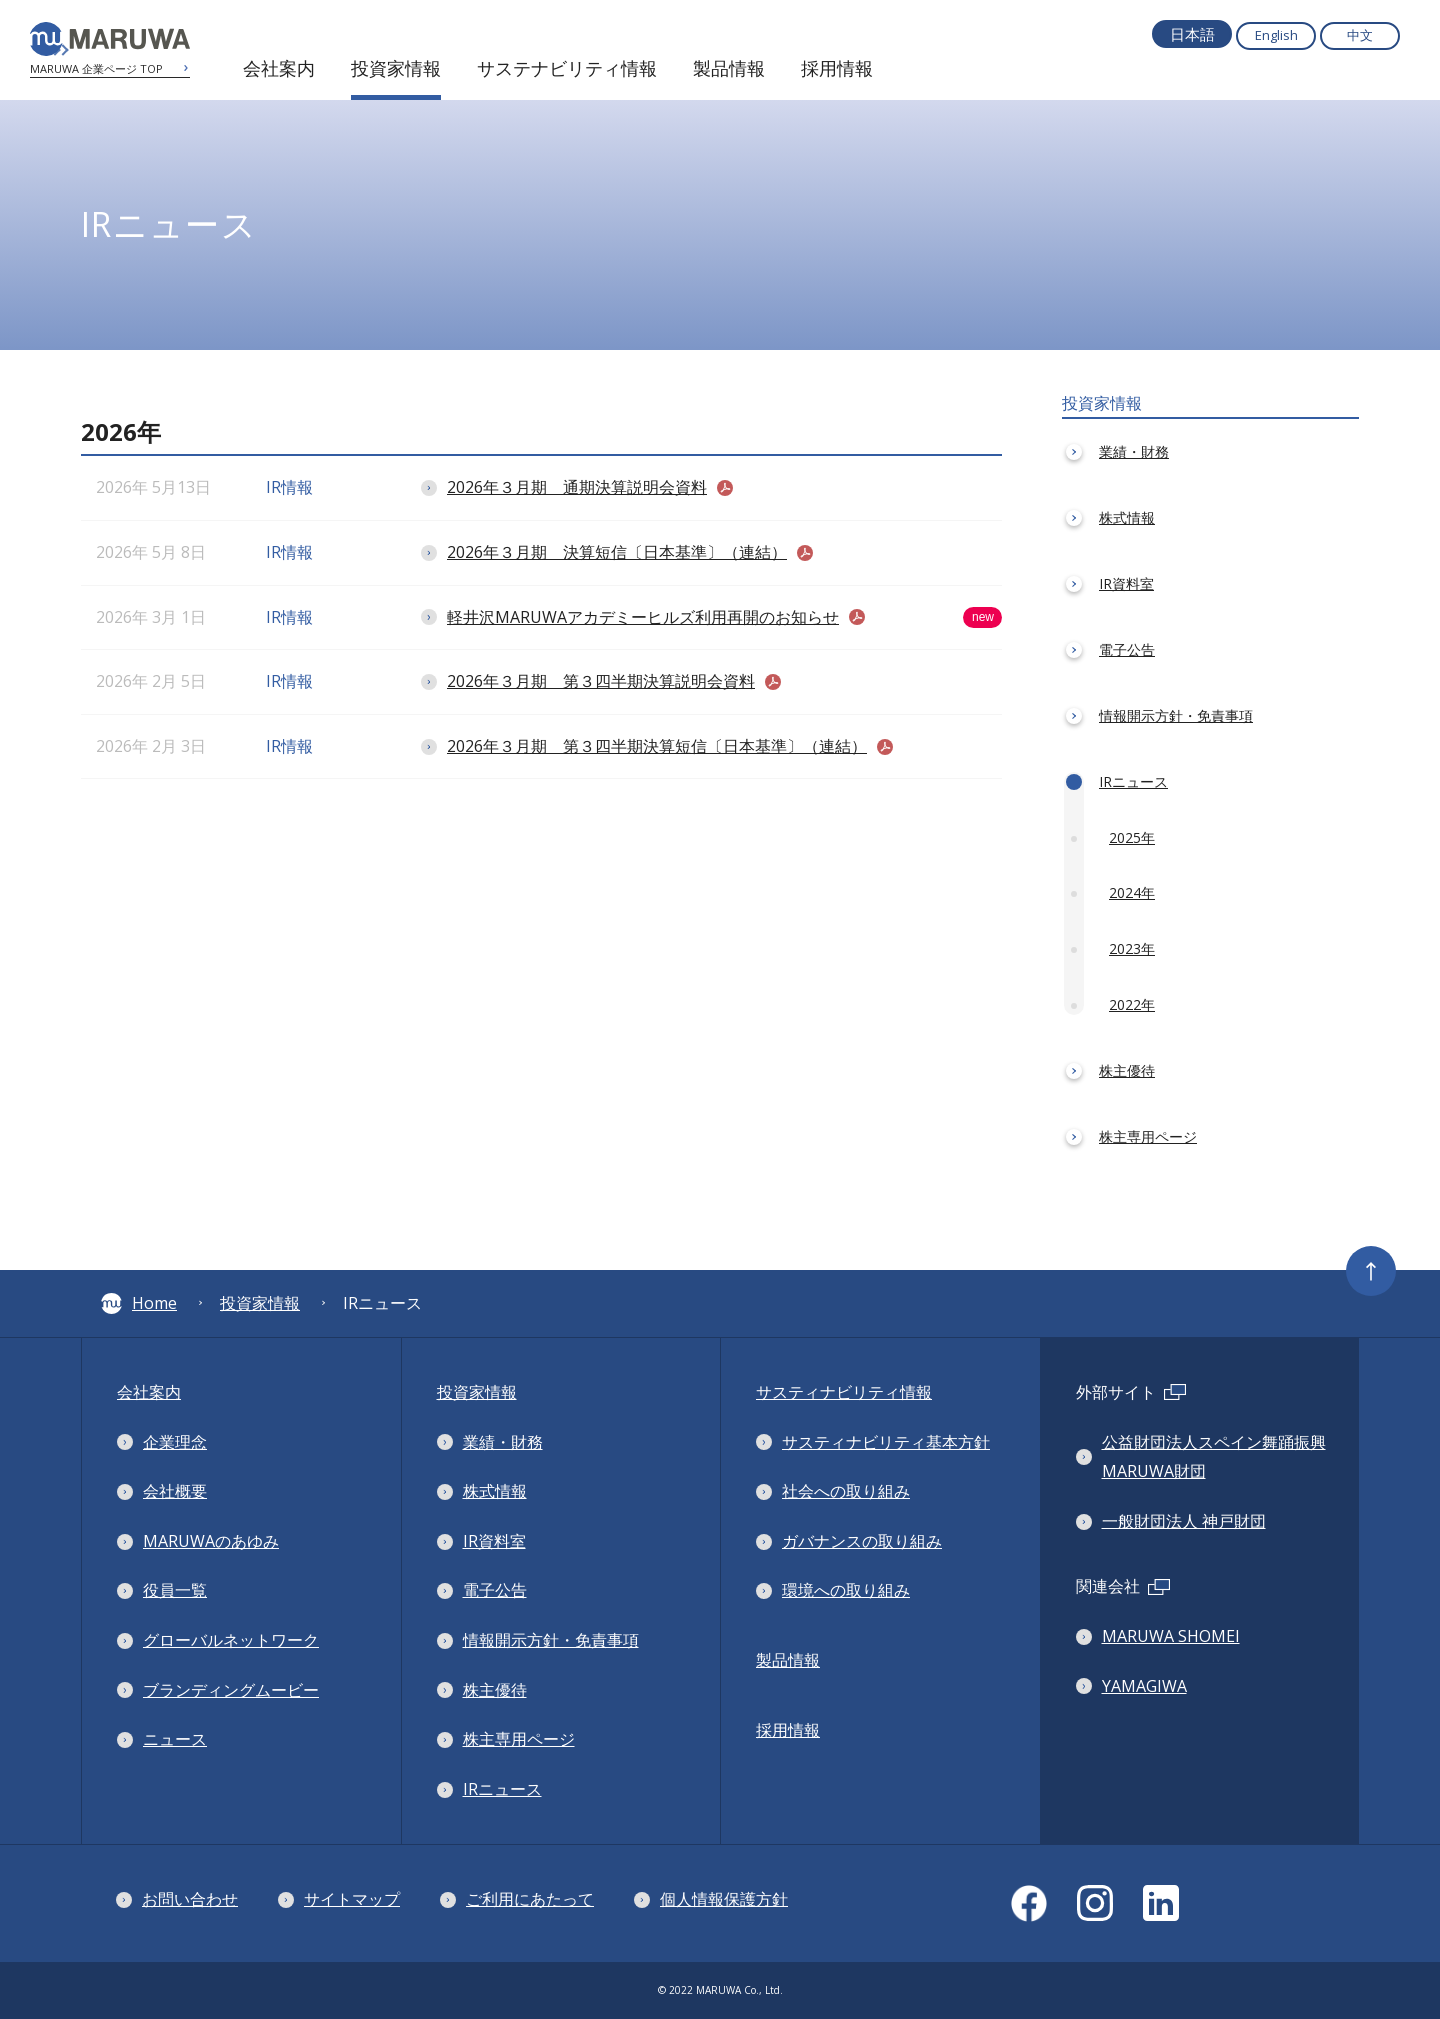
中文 (1360, 35)
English (1276, 35)
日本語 (1192, 34)
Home (139, 1303)
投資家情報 (260, 1303)
